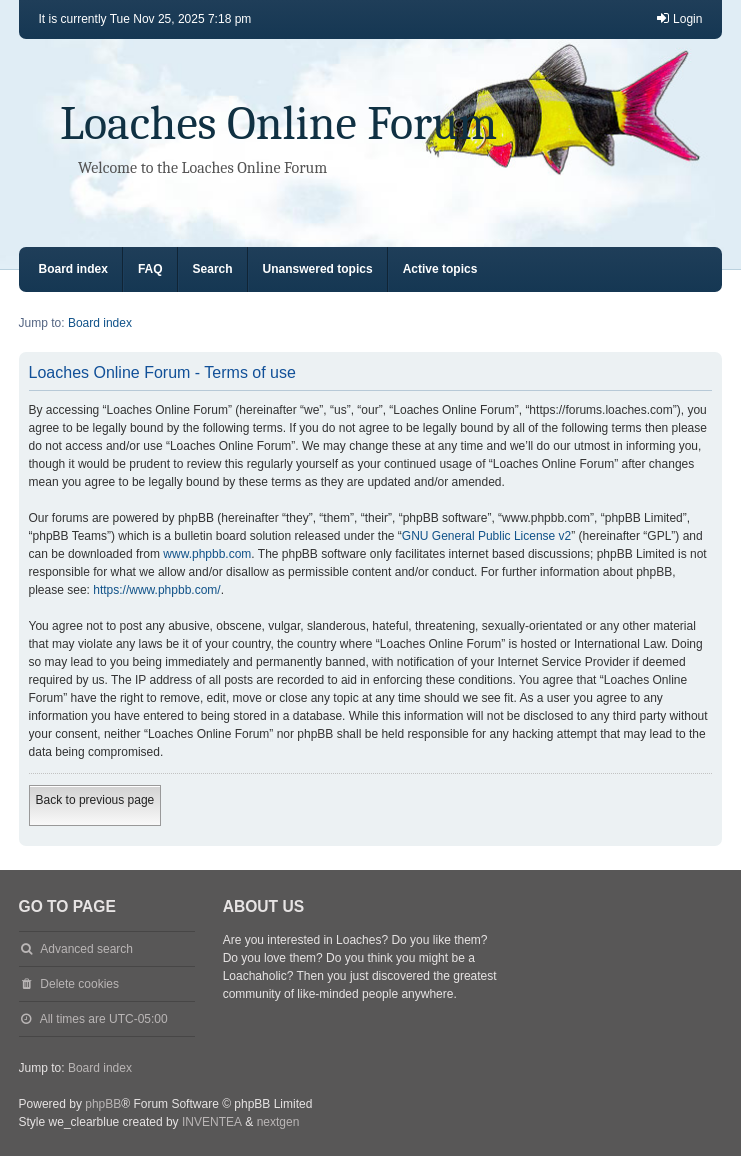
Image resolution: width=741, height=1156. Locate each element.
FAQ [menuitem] (150, 269)
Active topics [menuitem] (440, 269)
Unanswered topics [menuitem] (318, 269)
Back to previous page (95, 800)
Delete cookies (79, 984)
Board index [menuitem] (73, 269)
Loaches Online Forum (278, 123)
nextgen (278, 1122)
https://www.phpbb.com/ (156, 590)
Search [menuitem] (213, 269)
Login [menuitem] (678, 18)
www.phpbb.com (207, 554)
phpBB (103, 1104)
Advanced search (86, 949)
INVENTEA (212, 1122)
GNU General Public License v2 (486, 536)
